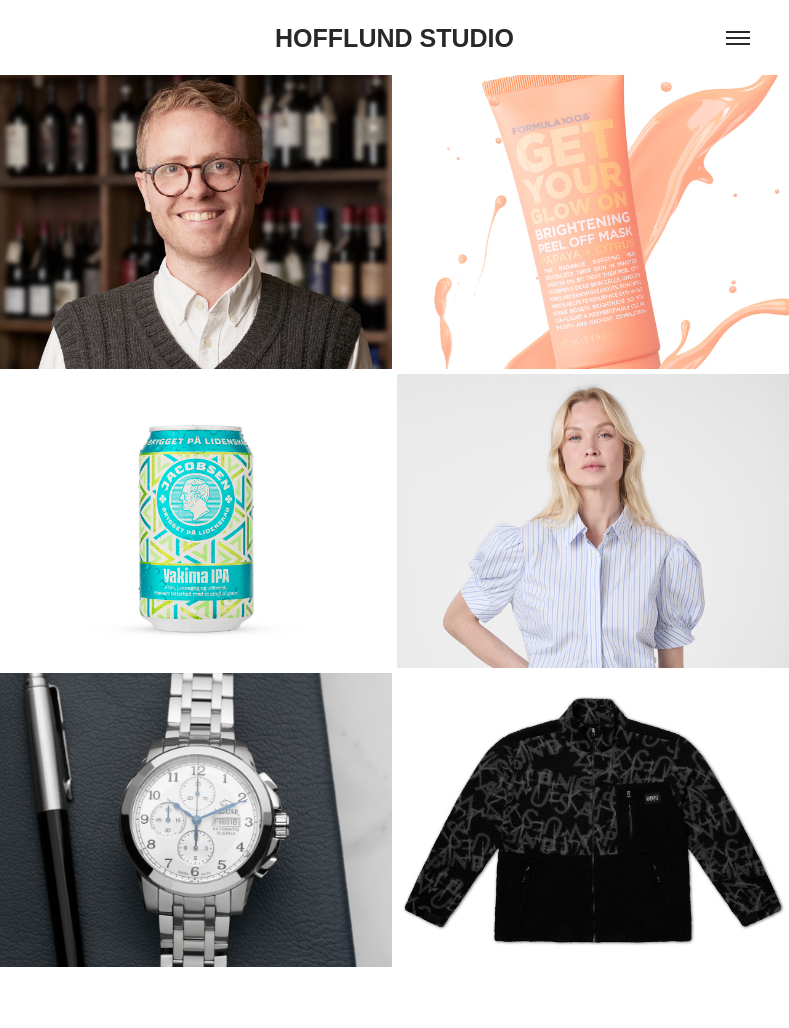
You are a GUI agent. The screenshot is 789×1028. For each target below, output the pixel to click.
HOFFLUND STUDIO (394, 38)
